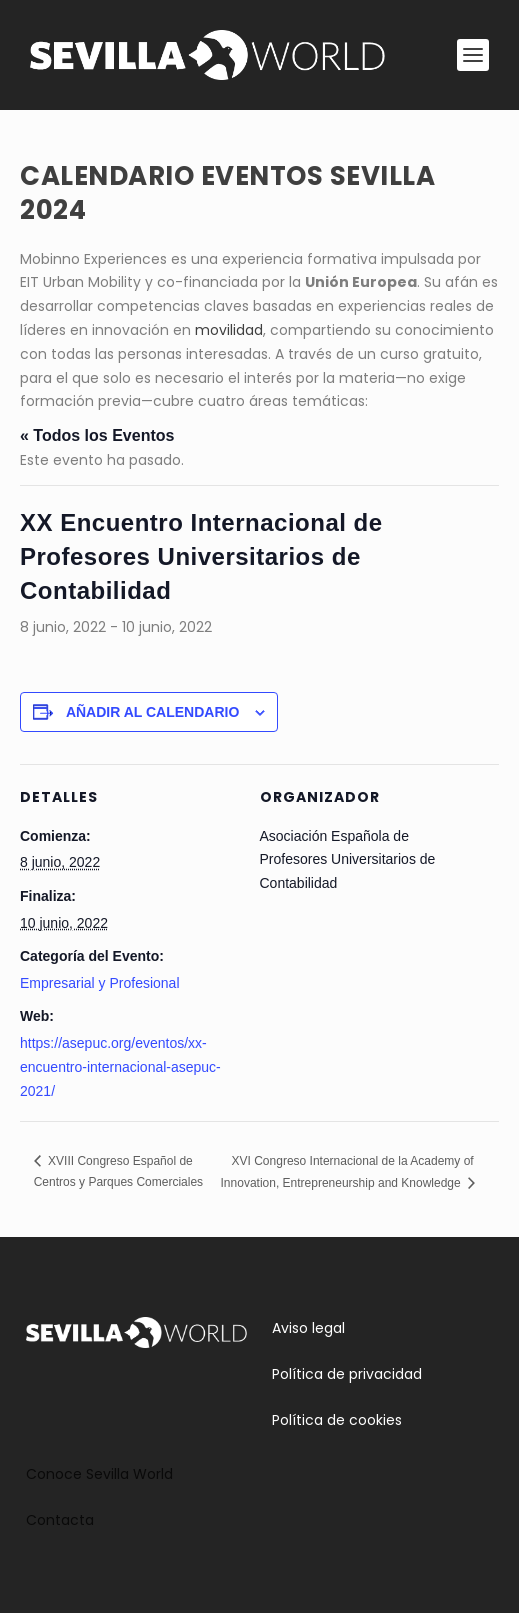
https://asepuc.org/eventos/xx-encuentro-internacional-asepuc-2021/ (120, 1067)
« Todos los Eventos (97, 435)
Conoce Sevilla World (99, 1474)
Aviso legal (308, 1328)
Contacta (60, 1520)
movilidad (229, 330)
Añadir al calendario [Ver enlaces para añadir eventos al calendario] (152, 712)
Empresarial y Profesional (100, 983)
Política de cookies (337, 1420)
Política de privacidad (347, 1374)
